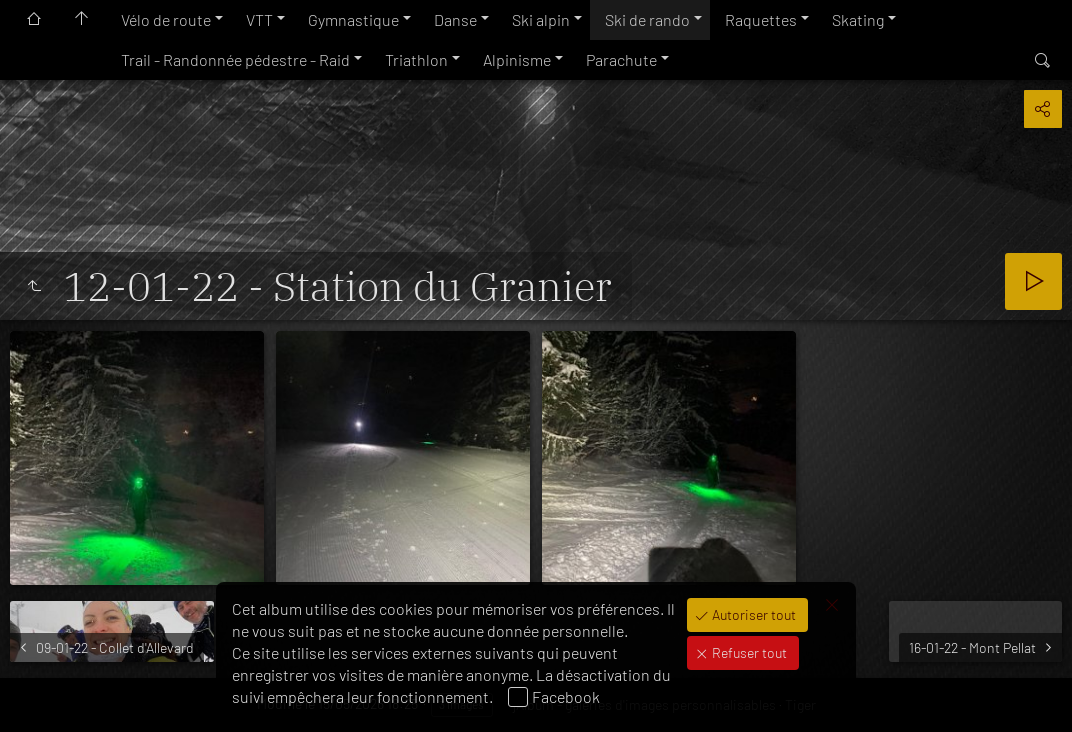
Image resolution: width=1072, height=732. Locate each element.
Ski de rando (647, 19)
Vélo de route (166, 19)
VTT (259, 19)
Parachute (621, 59)
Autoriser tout (752, 614)
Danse (455, 19)
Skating (858, 19)
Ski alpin (541, 19)
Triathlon (416, 59)
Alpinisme (517, 59)
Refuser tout (748, 652)
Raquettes (761, 19)
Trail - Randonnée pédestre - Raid (235, 59)
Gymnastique (353, 19)
